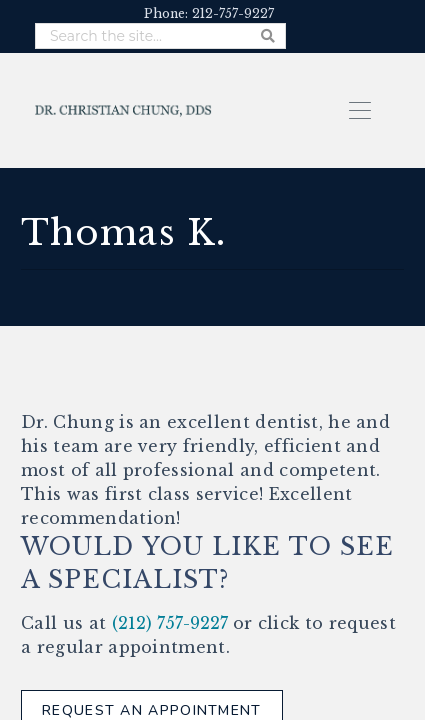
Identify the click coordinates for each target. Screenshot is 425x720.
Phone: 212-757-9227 (209, 13)
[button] (360, 109)
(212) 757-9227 (170, 623)
